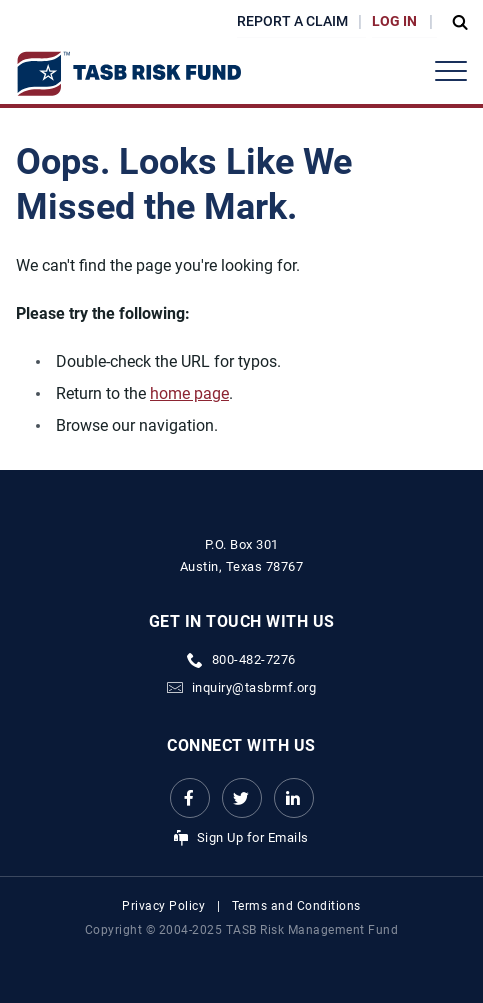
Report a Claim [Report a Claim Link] (292, 21)
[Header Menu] (451, 71)
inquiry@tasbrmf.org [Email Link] (254, 687)
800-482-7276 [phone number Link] (254, 659)
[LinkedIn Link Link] (294, 798)
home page (189, 393)
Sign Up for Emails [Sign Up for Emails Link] (253, 837)
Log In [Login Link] (394, 21)
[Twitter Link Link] (242, 798)
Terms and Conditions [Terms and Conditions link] (296, 906)
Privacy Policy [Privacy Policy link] (163, 906)
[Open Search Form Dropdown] (455, 22)
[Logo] (128, 74)
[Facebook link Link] (190, 798)
